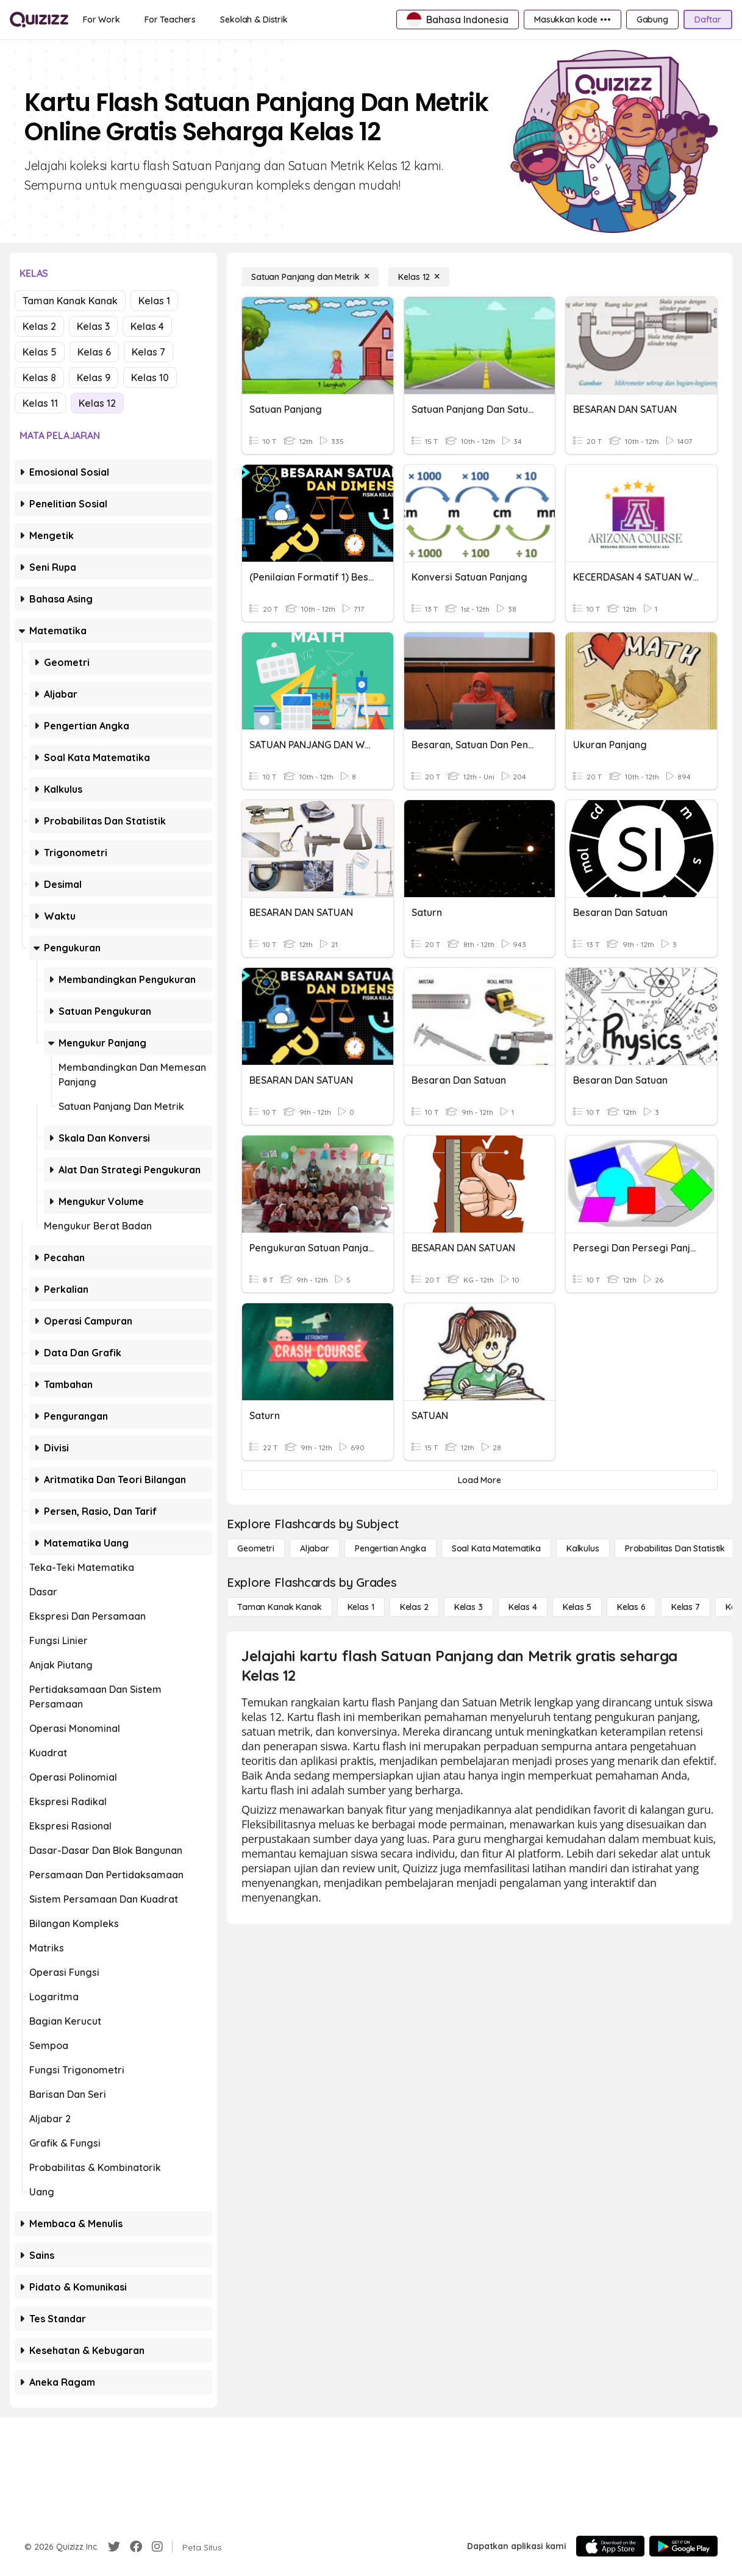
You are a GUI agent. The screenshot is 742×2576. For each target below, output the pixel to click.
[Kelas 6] (631, 1607)
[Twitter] (114, 2546)
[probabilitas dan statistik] (675, 1548)
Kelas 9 (93, 377)
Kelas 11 (40, 403)
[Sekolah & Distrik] (254, 19)
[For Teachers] (170, 19)
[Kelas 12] (418, 277)
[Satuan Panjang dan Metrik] (310, 277)
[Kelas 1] (361, 1607)
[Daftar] (707, 19)
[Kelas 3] (468, 1607)
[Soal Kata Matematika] (496, 1548)
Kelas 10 (150, 377)
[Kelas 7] (685, 1607)
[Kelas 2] (414, 1607)
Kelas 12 (97, 403)
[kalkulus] (583, 1548)
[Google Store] (683, 2546)
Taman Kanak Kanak (70, 301)
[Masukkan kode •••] (572, 19)
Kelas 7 (148, 352)
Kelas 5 (40, 352)
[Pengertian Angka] (390, 1548)
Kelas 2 (39, 326)
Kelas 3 (93, 326)
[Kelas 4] (523, 1607)
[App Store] (610, 2546)
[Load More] (479, 1480)
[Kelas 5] (577, 1607)
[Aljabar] (315, 1548)
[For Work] (101, 19)
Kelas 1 (154, 301)
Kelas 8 (39, 377)
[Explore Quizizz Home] (39, 19)
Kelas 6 (94, 352)
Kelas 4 (147, 326)
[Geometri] (256, 1548)
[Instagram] (157, 2546)
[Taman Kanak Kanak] (279, 1607)
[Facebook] (136, 2546)
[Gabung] (652, 19)
